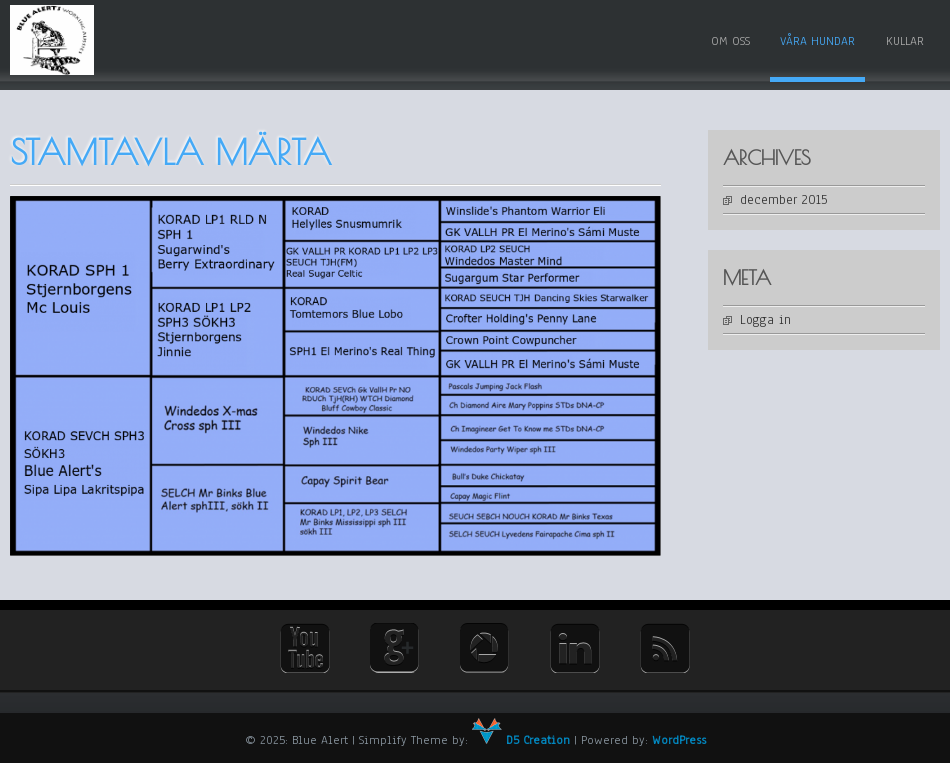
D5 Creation (521, 740)
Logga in (765, 320)
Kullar (905, 41)
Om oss (730, 41)
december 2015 (783, 200)
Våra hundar (817, 41)
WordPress (679, 740)
